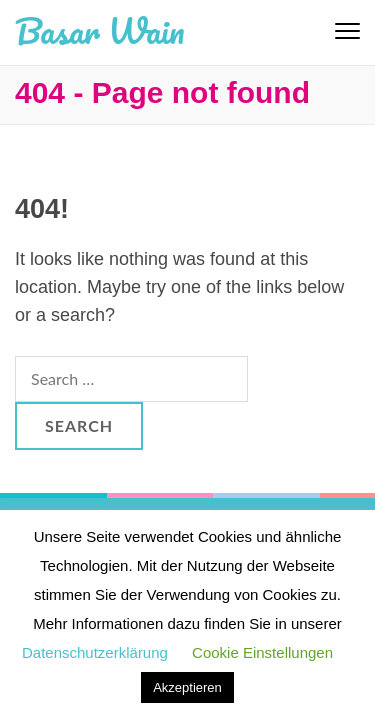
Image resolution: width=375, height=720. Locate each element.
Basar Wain (99, 30)
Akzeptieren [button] (187, 687)
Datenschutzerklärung (95, 652)
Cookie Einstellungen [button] (262, 652)
